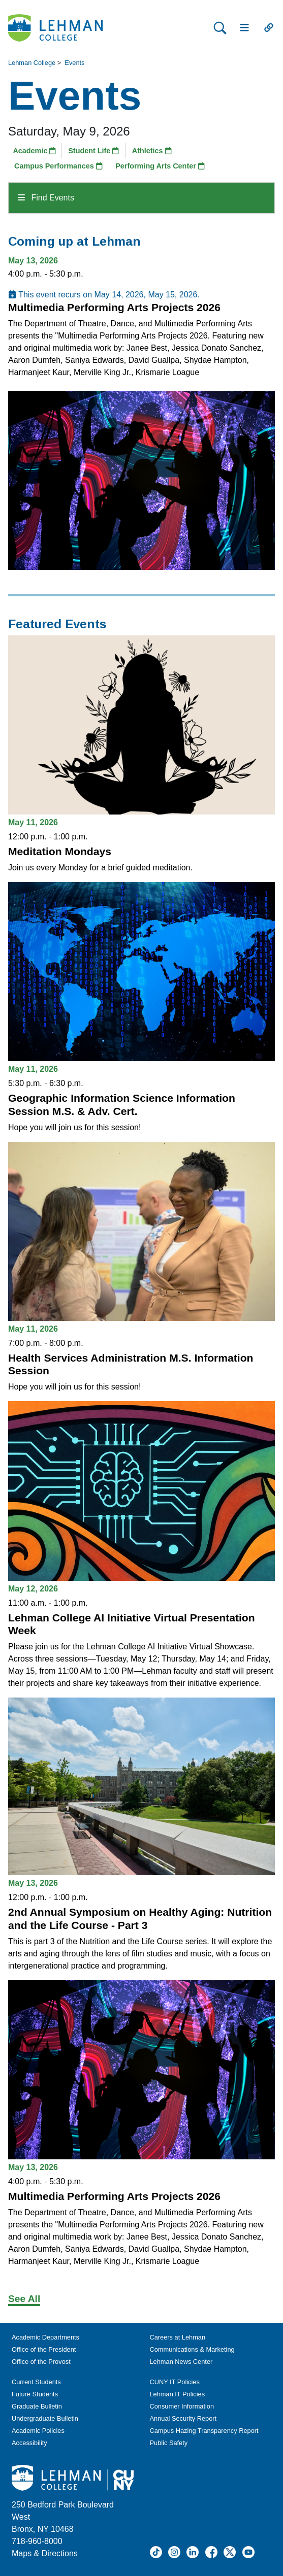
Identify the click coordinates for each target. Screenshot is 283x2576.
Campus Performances (58, 166)
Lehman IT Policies (177, 2394)
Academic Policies (38, 2430)
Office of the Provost (41, 2361)
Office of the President (44, 2349)
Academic (34, 151)
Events (74, 62)
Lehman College (31, 62)
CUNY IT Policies (175, 2382)
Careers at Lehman (178, 2337)
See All (24, 2298)
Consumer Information (182, 2406)
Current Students (36, 2382)
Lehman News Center (181, 2361)
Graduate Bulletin (37, 2406)
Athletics (152, 151)
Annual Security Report (183, 2418)
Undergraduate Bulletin (45, 2418)
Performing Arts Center (160, 166)
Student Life (93, 151)
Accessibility (29, 2443)
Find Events (46, 197)
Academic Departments (45, 2337)
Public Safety (169, 2443)
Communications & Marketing (192, 2349)
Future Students (35, 2394)
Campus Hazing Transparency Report (204, 2430)
